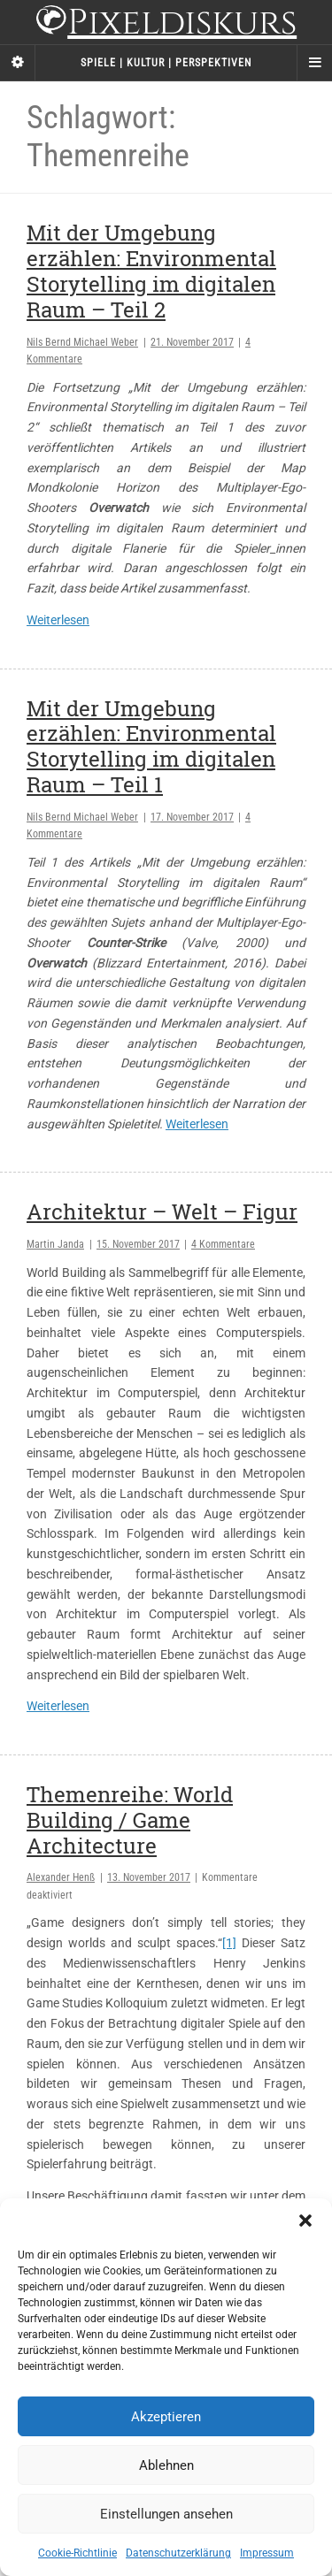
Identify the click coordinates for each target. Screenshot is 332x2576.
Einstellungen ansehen (166, 2514)
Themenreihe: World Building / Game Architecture (130, 1820)
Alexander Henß (61, 1877)
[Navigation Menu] (314, 62)
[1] (229, 1943)
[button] (305, 2220)
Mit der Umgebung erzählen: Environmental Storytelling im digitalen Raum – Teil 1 (151, 746)
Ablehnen (166, 2465)
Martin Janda (55, 1244)
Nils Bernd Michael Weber (82, 342)
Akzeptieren (166, 2417)
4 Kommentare (223, 1244)
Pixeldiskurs (166, 24)
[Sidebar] (17, 62)
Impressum (267, 2553)
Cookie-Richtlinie (77, 2553)
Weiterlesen (58, 620)
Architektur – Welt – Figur (162, 1211)
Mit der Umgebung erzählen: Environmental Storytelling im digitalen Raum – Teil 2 (151, 270)
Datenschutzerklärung (178, 2553)
